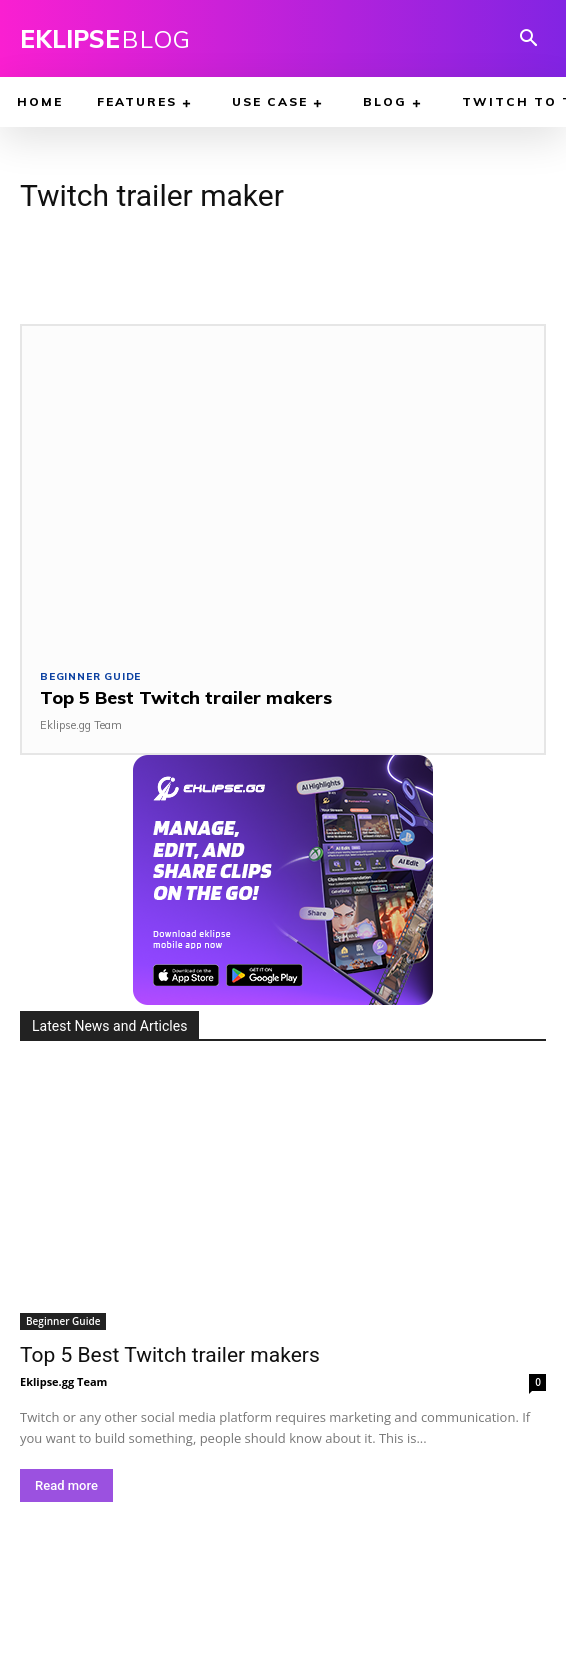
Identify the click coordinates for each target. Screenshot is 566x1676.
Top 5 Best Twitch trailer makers (186, 697)
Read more (66, 1485)
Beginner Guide (90, 677)
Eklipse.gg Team (81, 725)
